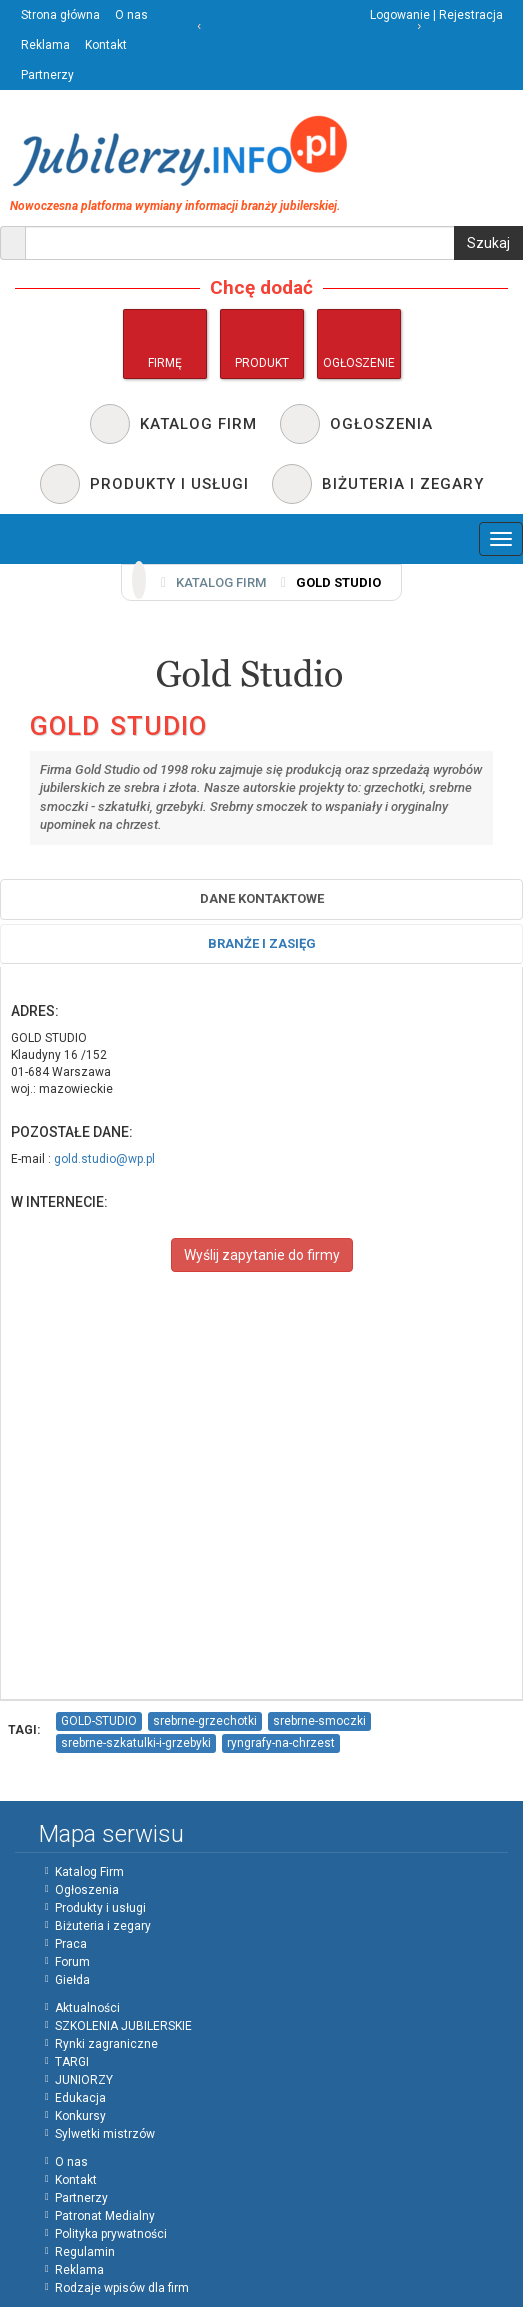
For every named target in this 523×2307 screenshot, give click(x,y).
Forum (72, 1962)
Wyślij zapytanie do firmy (262, 1255)
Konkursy (80, 2116)
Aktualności (87, 2008)
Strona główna (60, 15)
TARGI (72, 2062)
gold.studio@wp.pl (104, 1159)
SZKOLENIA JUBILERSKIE (123, 2026)
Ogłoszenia (87, 1890)
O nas (131, 15)
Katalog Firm (89, 1872)
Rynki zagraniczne (106, 2044)
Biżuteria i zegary (103, 1926)
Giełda (72, 1980)
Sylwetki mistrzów (105, 2134)
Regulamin (85, 2252)
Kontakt (106, 45)
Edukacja (80, 2098)
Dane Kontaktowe (262, 898)
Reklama (45, 45)
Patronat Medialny (105, 2216)
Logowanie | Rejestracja (436, 15)
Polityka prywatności (111, 2234)
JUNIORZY (84, 2080)
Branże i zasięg (262, 943)
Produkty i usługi (100, 1908)
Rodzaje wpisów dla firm (122, 2288)
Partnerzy (47, 75)
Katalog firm (221, 582)
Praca (71, 1944)
